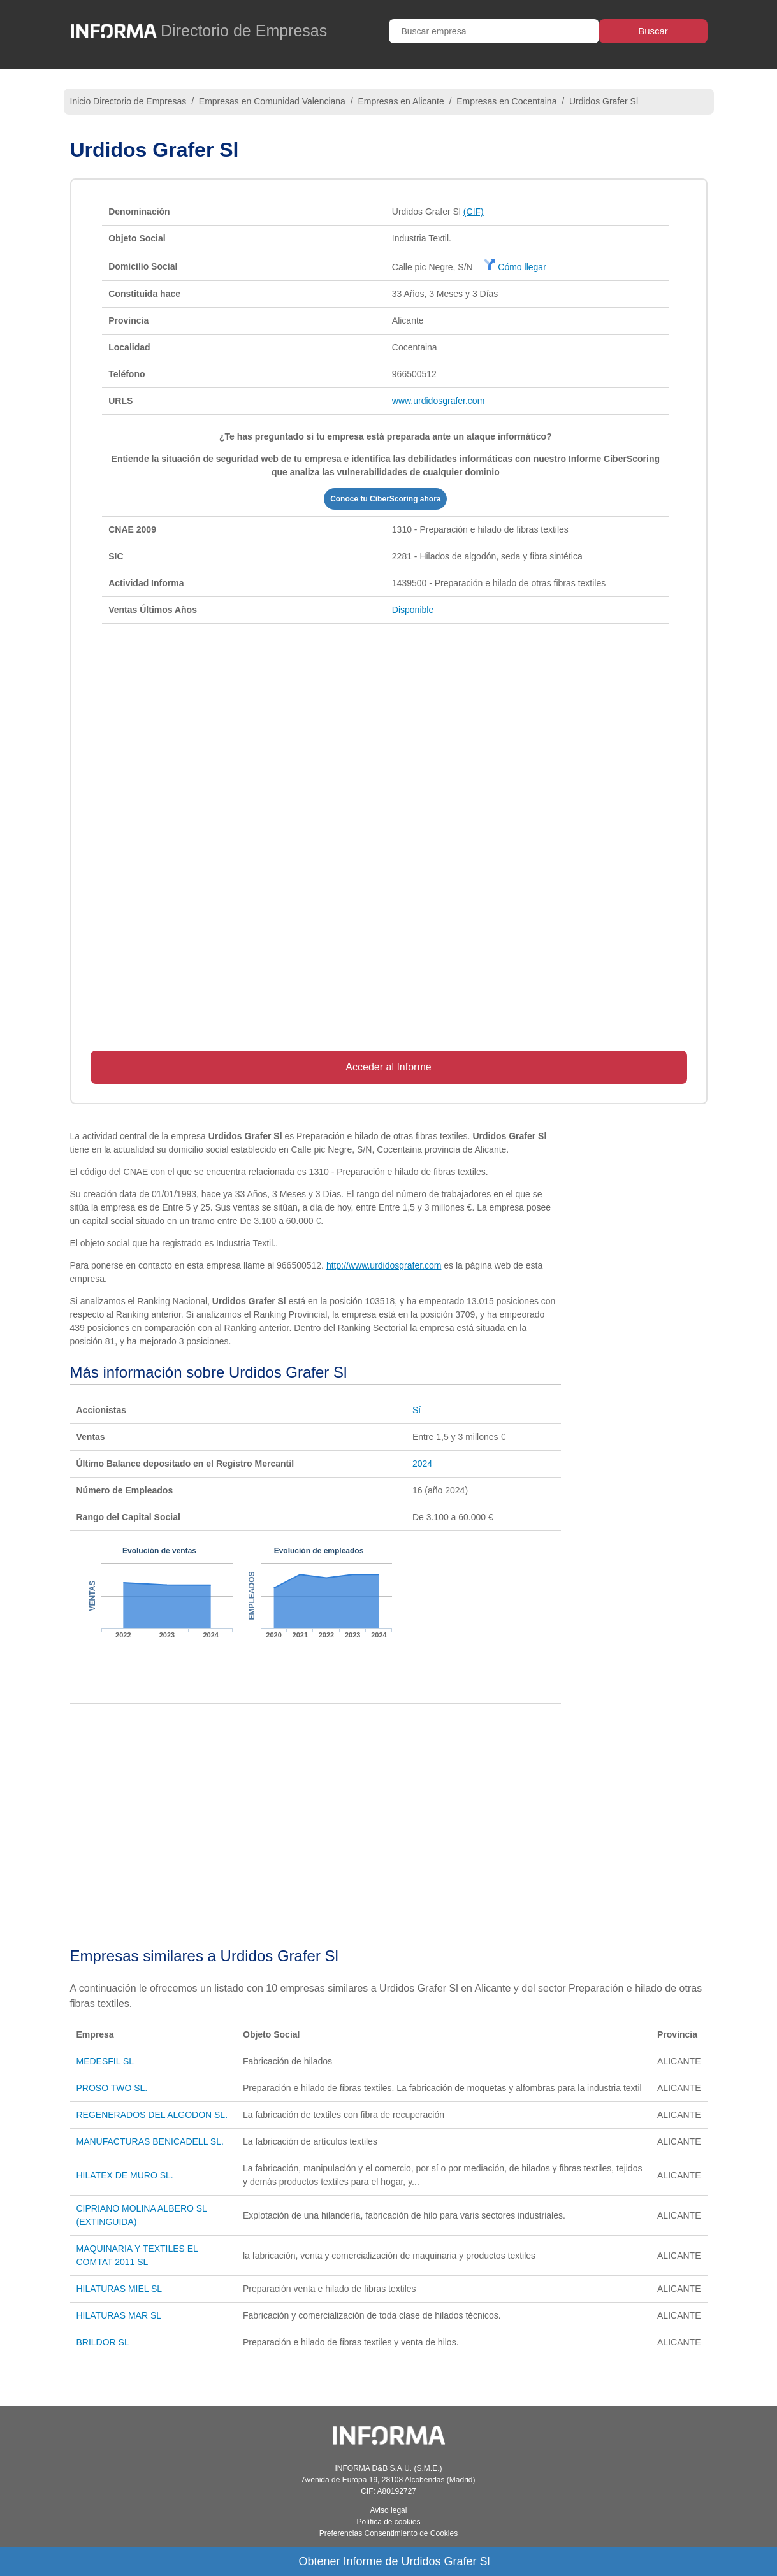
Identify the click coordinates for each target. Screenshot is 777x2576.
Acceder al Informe (388, 1066)
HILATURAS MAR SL (119, 2315)
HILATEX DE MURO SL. (124, 2175)
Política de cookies (388, 2521)
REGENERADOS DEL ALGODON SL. (152, 2115)
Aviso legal (388, 2510)
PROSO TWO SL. (112, 2088)
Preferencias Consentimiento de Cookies (388, 2533)
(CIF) (473, 211)
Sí (416, 1410)
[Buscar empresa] (494, 31)
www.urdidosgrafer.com (438, 401)
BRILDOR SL (102, 2342)
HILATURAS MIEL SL (119, 2289)
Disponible (412, 610)
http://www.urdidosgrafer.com (384, 1265)
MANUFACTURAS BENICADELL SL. (150, 2141)
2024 (422, 1463)
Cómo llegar (515, 267)
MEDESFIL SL (105, 2061)
